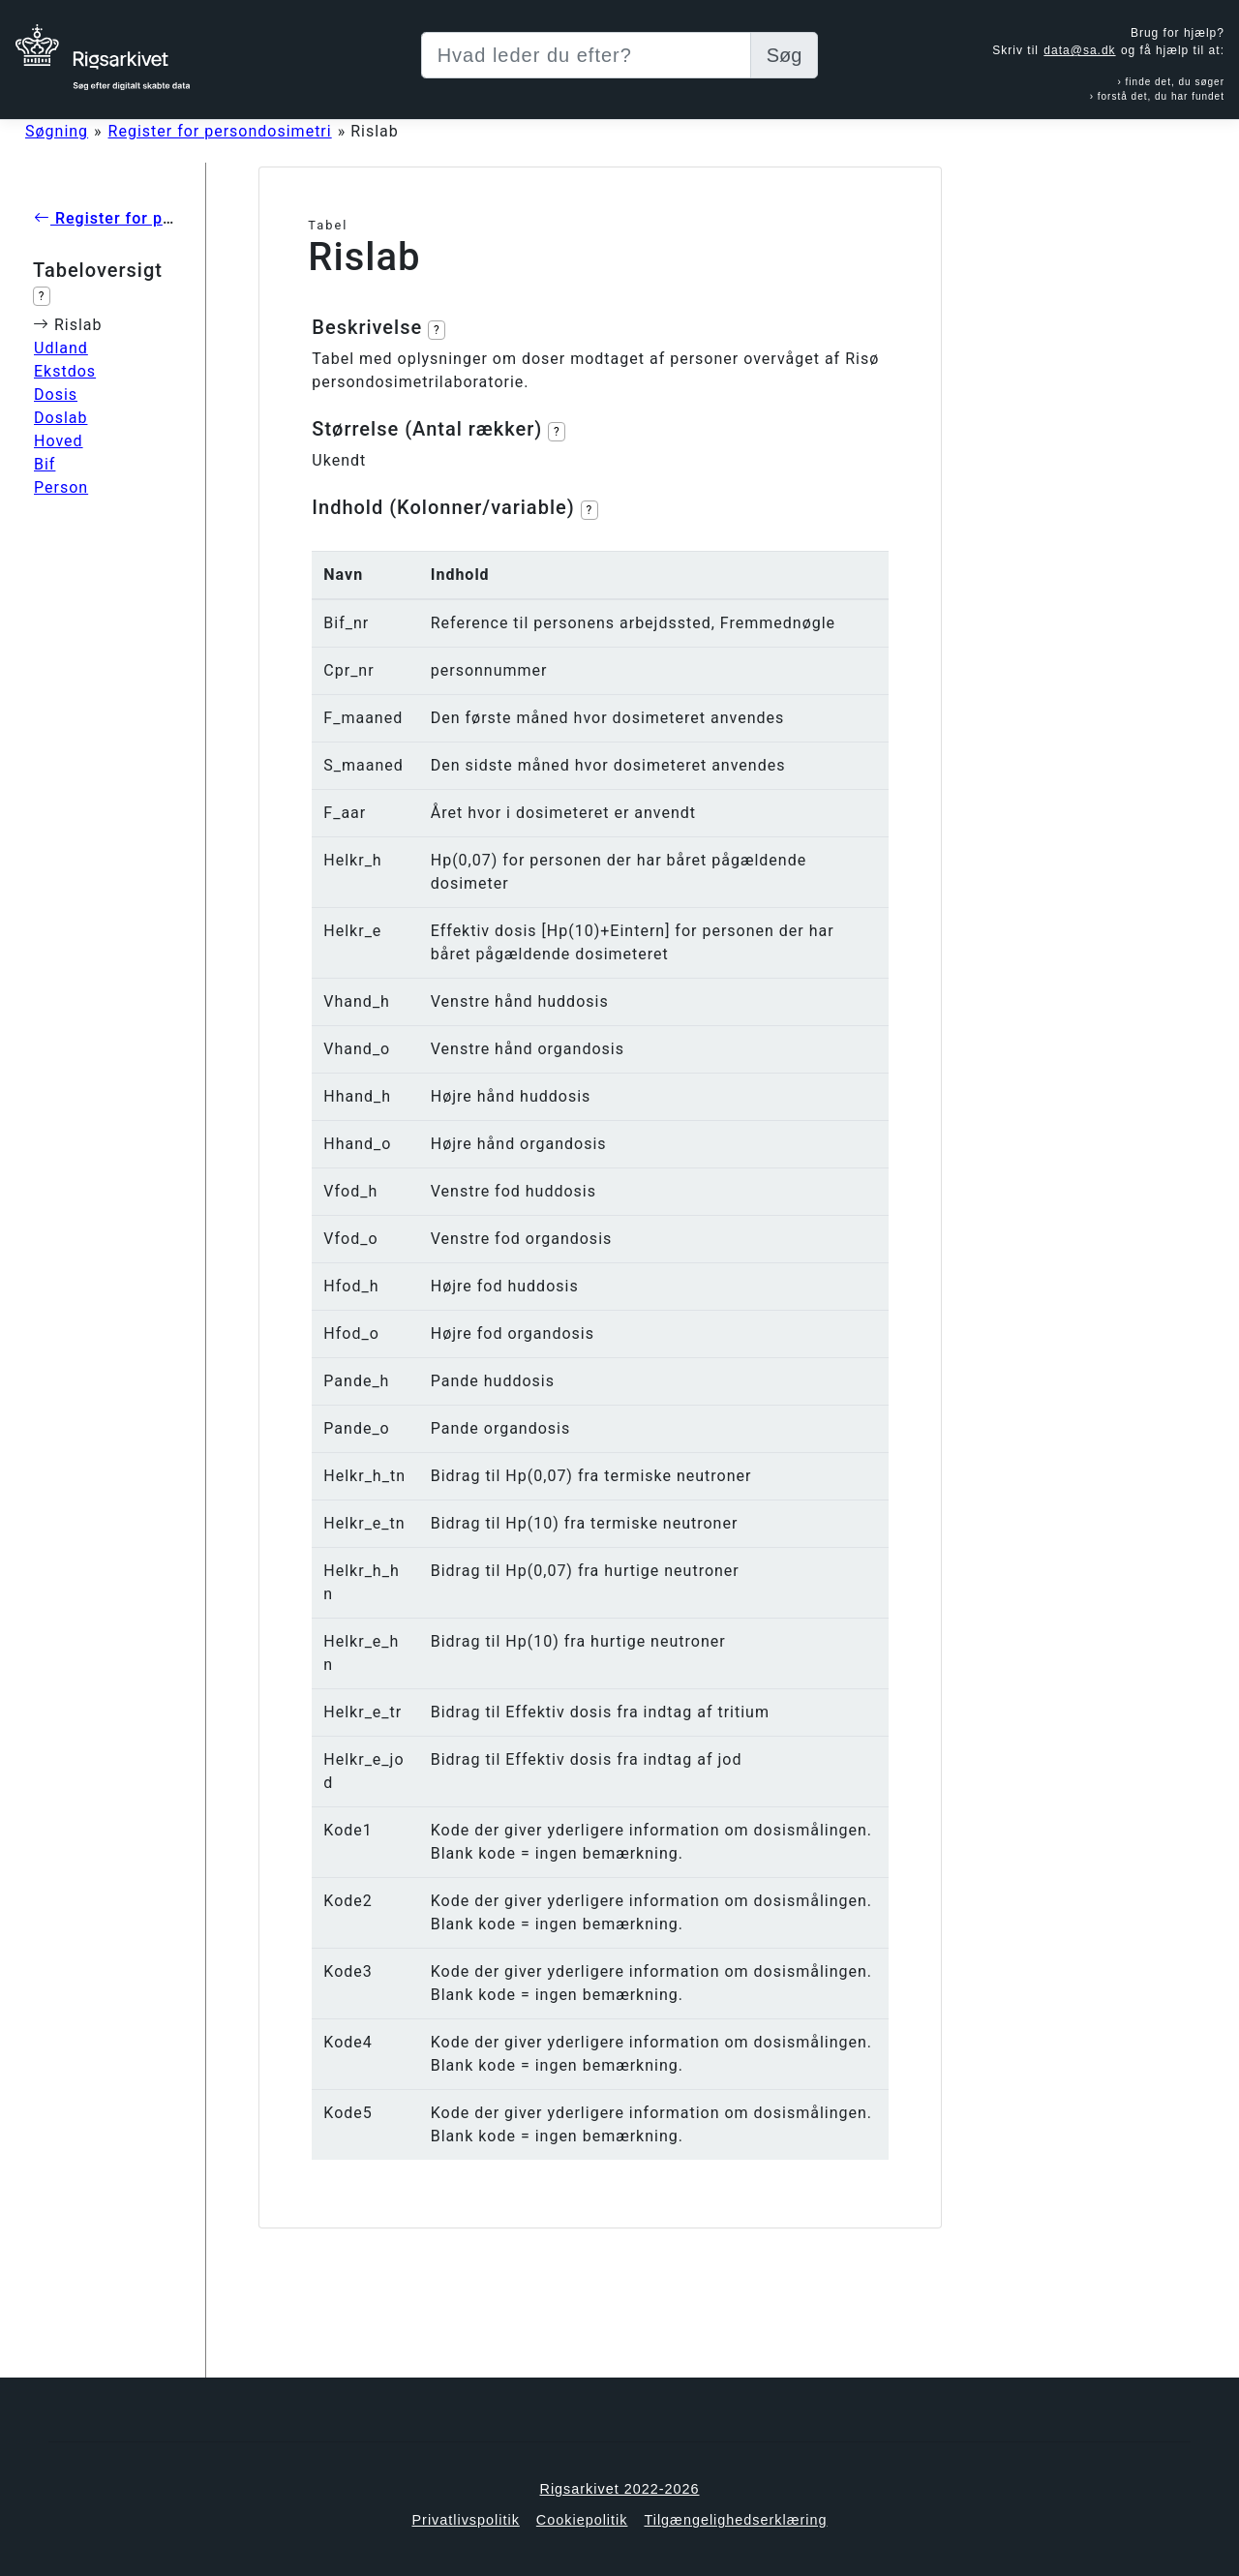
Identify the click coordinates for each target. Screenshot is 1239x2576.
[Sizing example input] (586, 55)
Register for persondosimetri (220, 131)
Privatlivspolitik (465, 2520)
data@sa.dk (1079, 50)
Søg (784, 55)
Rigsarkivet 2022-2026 (620, 2489)
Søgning (56, 131)
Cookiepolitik (582, 2520)
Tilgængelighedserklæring (735, 2520)
